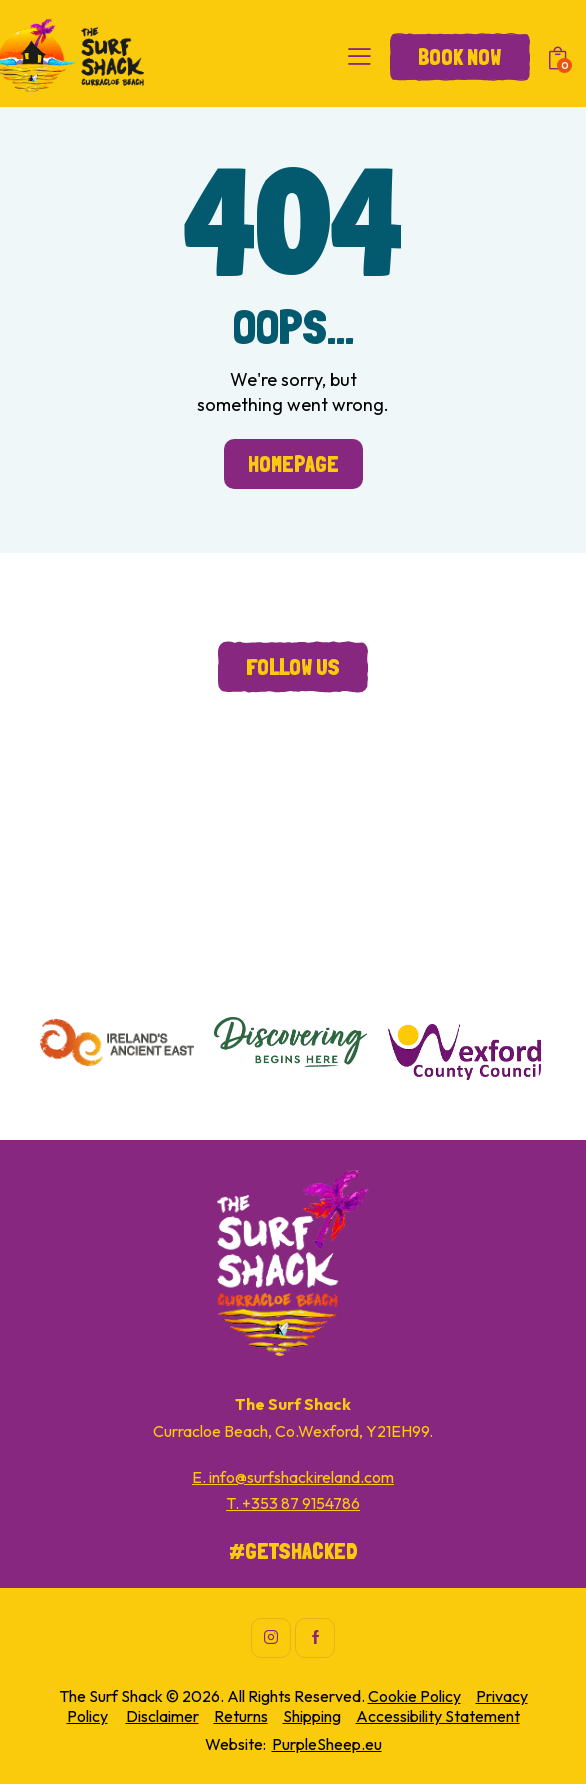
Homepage (293, 464)
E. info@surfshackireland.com (293, 1477)
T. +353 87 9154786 (293, 1503)
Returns (241, 1716)
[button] (359, 56)
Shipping (312, 1716)
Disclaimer (162, 1716)
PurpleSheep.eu (327, 1744)
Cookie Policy (414, 1696)
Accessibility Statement (438, 1716)
